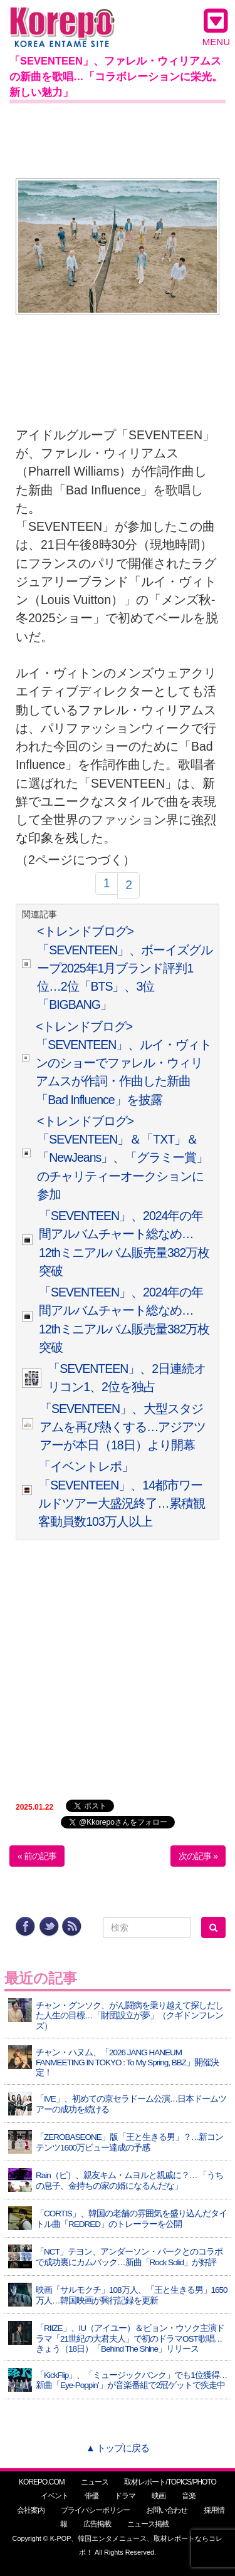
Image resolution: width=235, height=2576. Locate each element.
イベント (54, 2495)
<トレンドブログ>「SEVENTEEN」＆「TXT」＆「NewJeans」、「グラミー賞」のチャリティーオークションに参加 (122, 1157)
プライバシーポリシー (95, 2510)
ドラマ (125, 2495)
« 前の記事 (37, 1856)
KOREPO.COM (42, 2482)
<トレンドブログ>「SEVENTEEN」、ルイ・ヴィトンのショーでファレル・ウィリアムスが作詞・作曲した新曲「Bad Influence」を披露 (123, 1063)
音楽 (189, 2495)
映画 (158, 2495)
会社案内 (30, 2510)
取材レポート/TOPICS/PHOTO (170, 2482)
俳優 (91, 2495)
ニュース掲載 (148, 2524)
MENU (216, 27)
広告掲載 (97, 2524)
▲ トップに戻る (117, 2448)
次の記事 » (198, 1856)
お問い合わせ (166, 2510)
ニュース (94, 2482)
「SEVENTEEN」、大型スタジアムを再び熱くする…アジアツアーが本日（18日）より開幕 (122, 1427)
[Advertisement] (117, 138)
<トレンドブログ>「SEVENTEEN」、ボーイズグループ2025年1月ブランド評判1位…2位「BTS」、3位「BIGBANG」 (124, 967)
